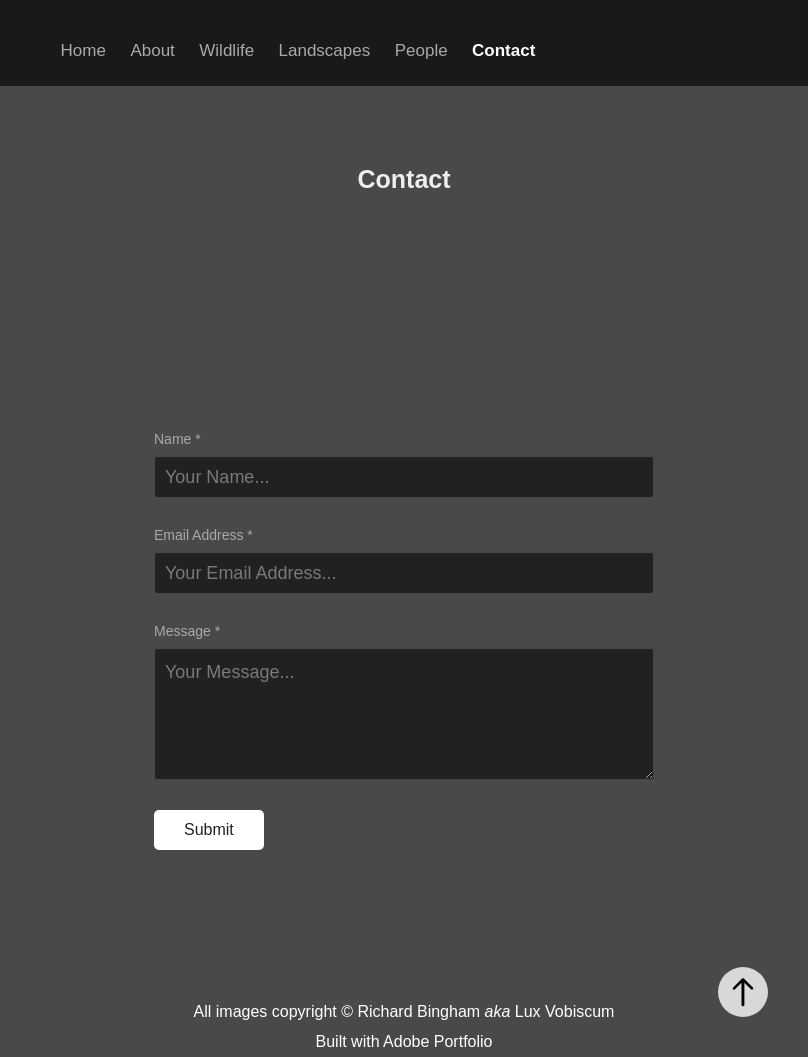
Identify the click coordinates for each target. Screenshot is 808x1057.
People (421, 50)
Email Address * (203, 535)
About (152, 50)
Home (83, 50)
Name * (177, 439)
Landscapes (325, 50)
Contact (503, 50)
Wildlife (226, 50)
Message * (187, 631)
